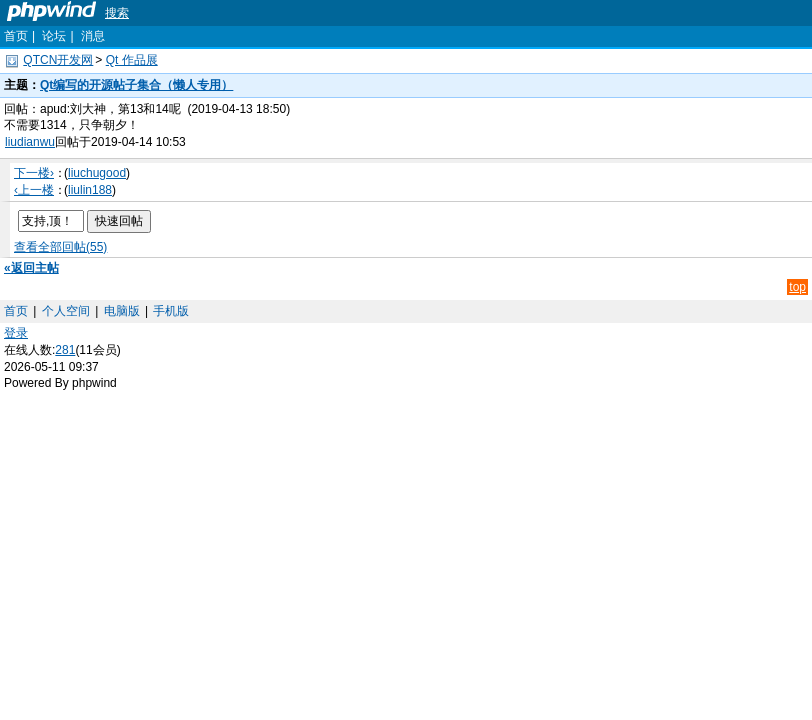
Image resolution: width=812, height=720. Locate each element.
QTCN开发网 (58, 60)
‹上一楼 (34, 190)
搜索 (117, 13)
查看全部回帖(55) (60, 247)
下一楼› (34, 173)
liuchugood (97, 173)
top (797, 287)
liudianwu (30, 142)
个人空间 (66, 311)
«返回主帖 (31, 268)
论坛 (54, 36)
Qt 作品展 (132, 60)
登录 (16, 333)
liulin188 (90, 190)
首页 (16, 36)
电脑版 (122, 311)
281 (65, 350)
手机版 (171, 311)
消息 (93, 36)
